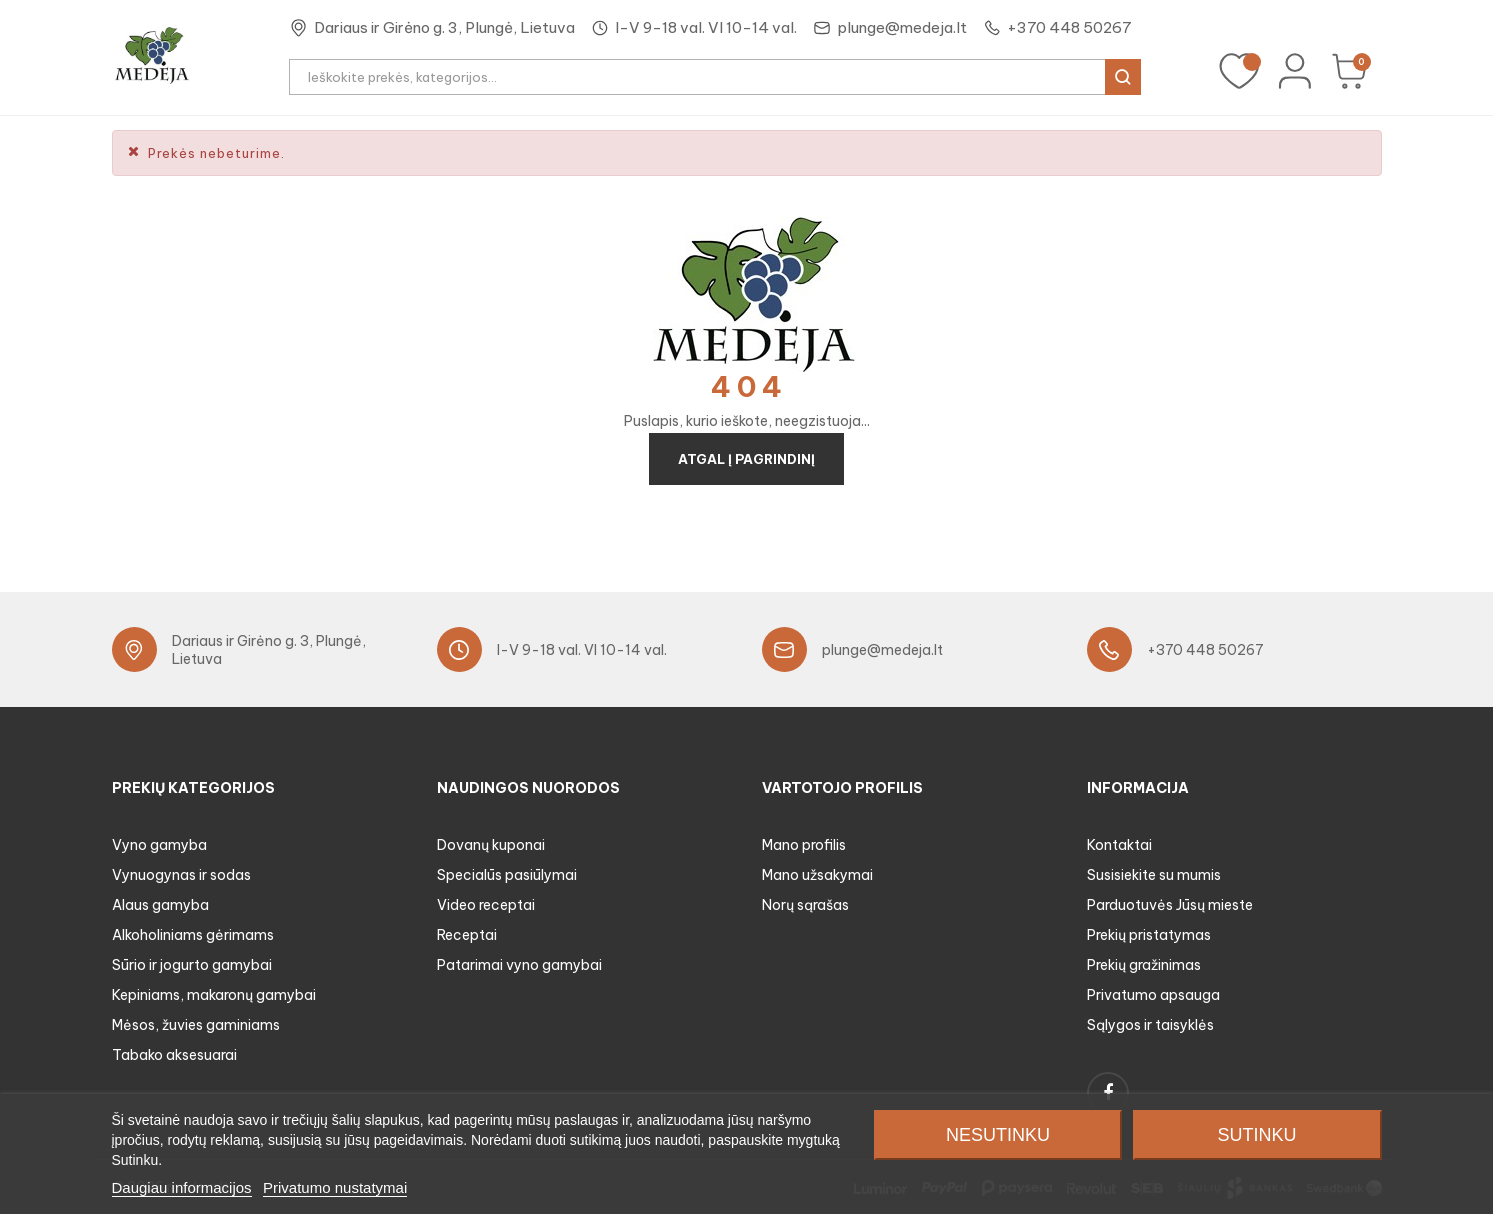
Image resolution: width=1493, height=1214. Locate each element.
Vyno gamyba (159, 845)
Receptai (467, 935)
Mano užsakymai (817, 875)
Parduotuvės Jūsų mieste (1170, 905)
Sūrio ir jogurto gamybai (192, 965)
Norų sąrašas (805, 905)
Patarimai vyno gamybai (519, 965)
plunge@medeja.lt (902, 27)
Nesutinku (998, 1135)
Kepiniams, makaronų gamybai (214, 995)
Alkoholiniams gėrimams (193, 935)
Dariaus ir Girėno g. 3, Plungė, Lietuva (444, 27)
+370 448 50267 (1069, 27)
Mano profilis (804, 845)
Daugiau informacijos (182, 1187)
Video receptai (486, 905)
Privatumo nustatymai (335, 1187)
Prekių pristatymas (1149, 935)
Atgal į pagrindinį (746, 459)
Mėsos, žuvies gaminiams (196, 1025)
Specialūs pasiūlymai (507, 875)
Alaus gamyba (160, 905)
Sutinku (1257, 1135)
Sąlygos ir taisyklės (1150, 1025)
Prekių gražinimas (1144, 965)
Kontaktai (1119, 845)
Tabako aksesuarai (174, 1055)
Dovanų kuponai (491, 845)
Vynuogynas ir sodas (181, 875)
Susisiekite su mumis (1154, 875)
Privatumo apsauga (1153, 995)
